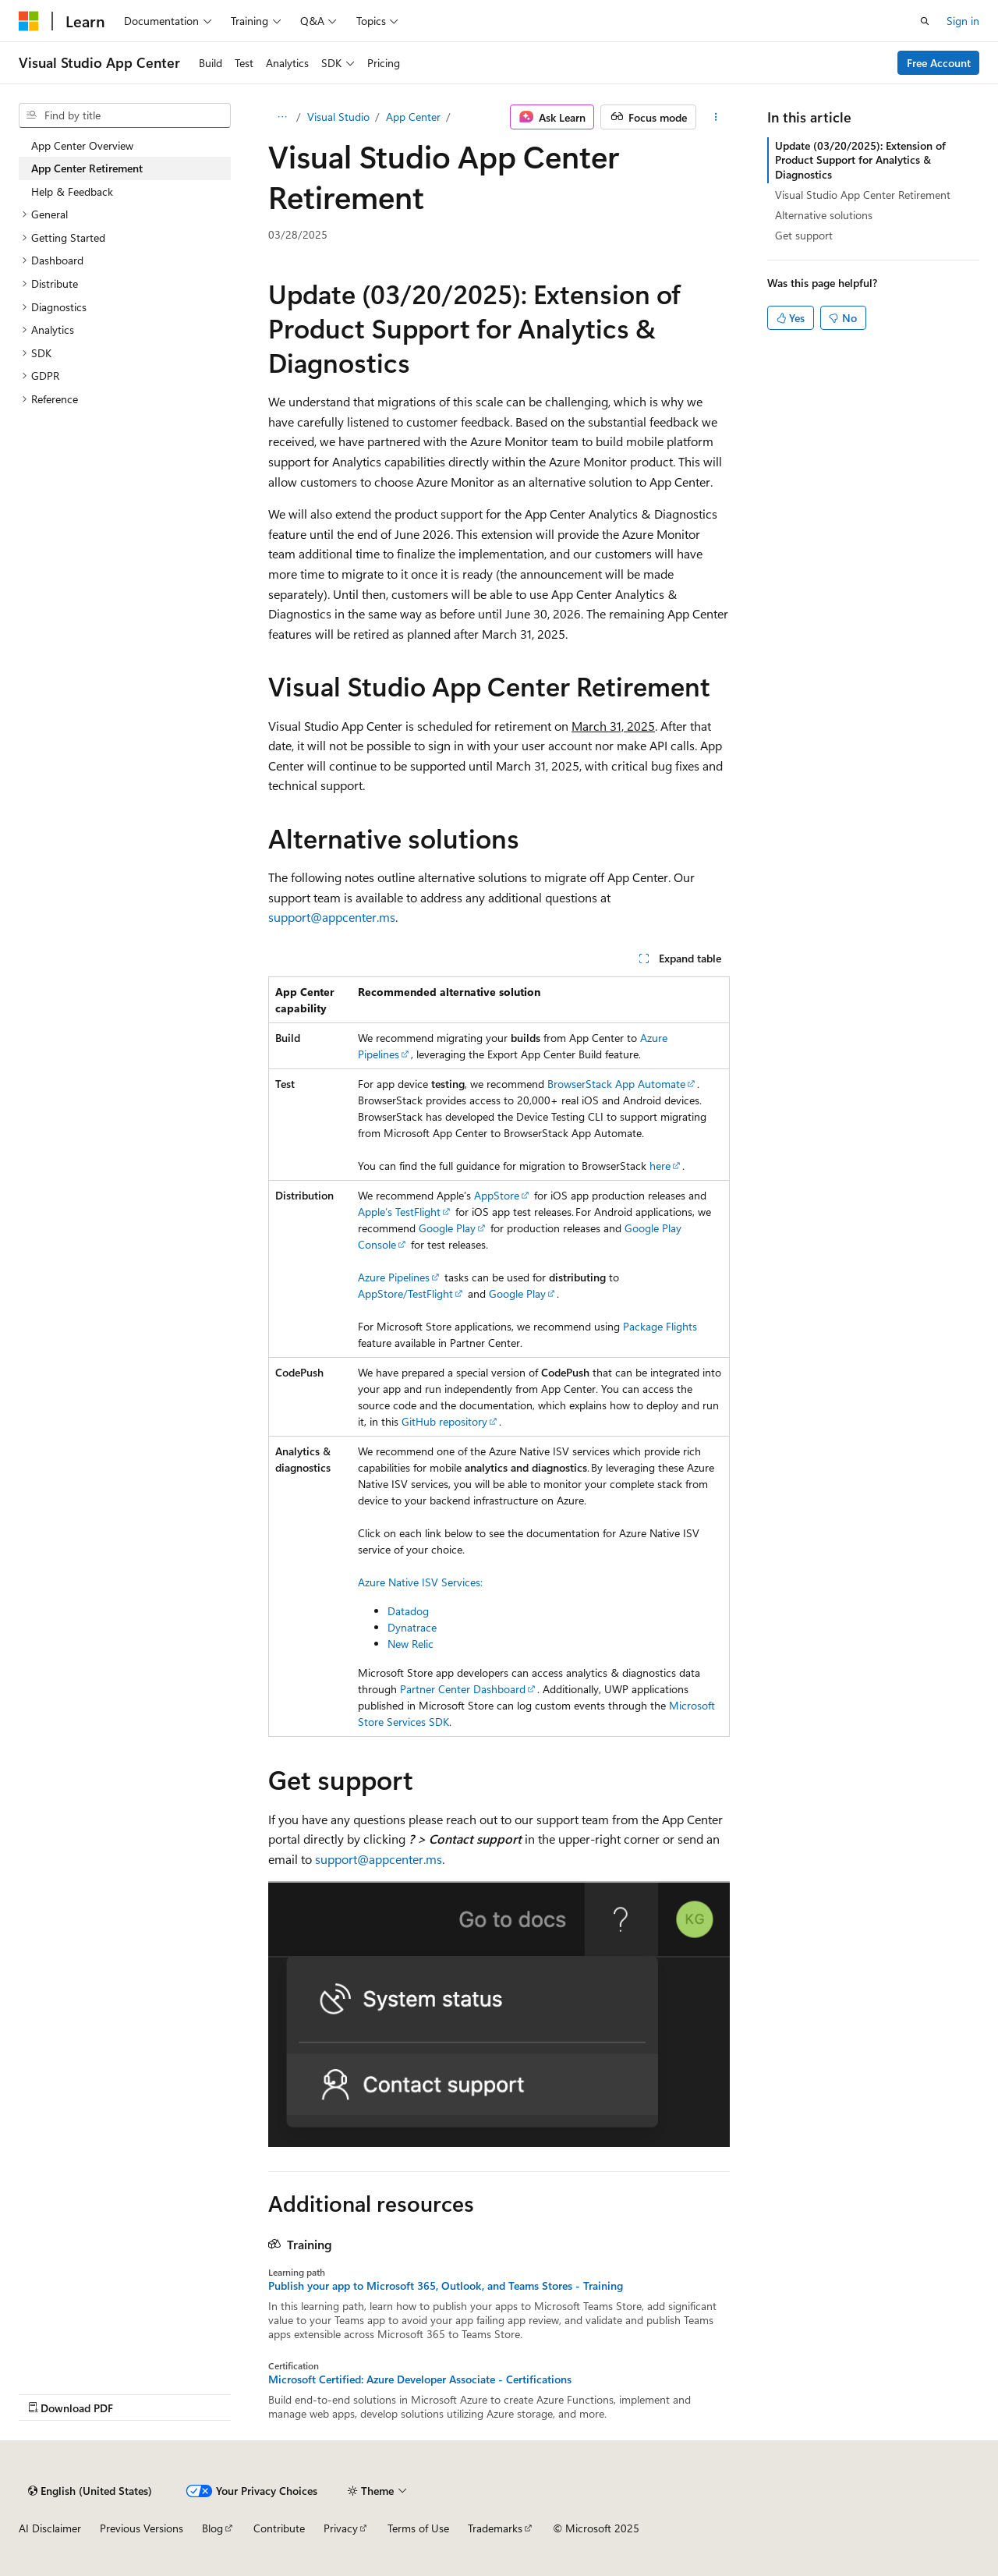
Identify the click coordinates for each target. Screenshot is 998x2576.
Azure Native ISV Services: (420, 1582)
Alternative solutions (823, 214)
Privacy (341, 2528)
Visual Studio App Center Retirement (862, 194)
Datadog (408, 1610)
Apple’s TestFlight (399, 1211)
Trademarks (495, 2528)
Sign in (963, 20)
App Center (413, 116)
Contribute (279, 2528)
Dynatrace (412, 1627)
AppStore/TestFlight (405, 1293)
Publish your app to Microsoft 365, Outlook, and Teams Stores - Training (445, 2286)
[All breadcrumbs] (282, 117)
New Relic (411, 1643)
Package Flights (660, 1326)
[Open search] (924, 21)
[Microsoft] (29, 21)
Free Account (939, 62)
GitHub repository (444, 1421)
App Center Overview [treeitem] (82, 145)
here (660, 1165)
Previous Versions (141, 2528)
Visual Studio (338, 116)
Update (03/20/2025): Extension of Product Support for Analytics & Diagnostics (860, 159)
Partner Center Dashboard (463, 1688)
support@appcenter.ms (331, 917)
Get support (804, 235)
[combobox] (125, 115)
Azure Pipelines (394, 1277)
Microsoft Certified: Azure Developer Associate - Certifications (420, 2379)
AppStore (496, 1195)
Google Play (447, 1228)
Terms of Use (418, 2528)
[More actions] (716, 117)
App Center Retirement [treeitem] (87, 168)
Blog (212, 2528)
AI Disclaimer (50, 2528)
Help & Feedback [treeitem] (72, 191)
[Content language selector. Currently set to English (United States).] (90, 2491)
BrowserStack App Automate (616, 1083)
